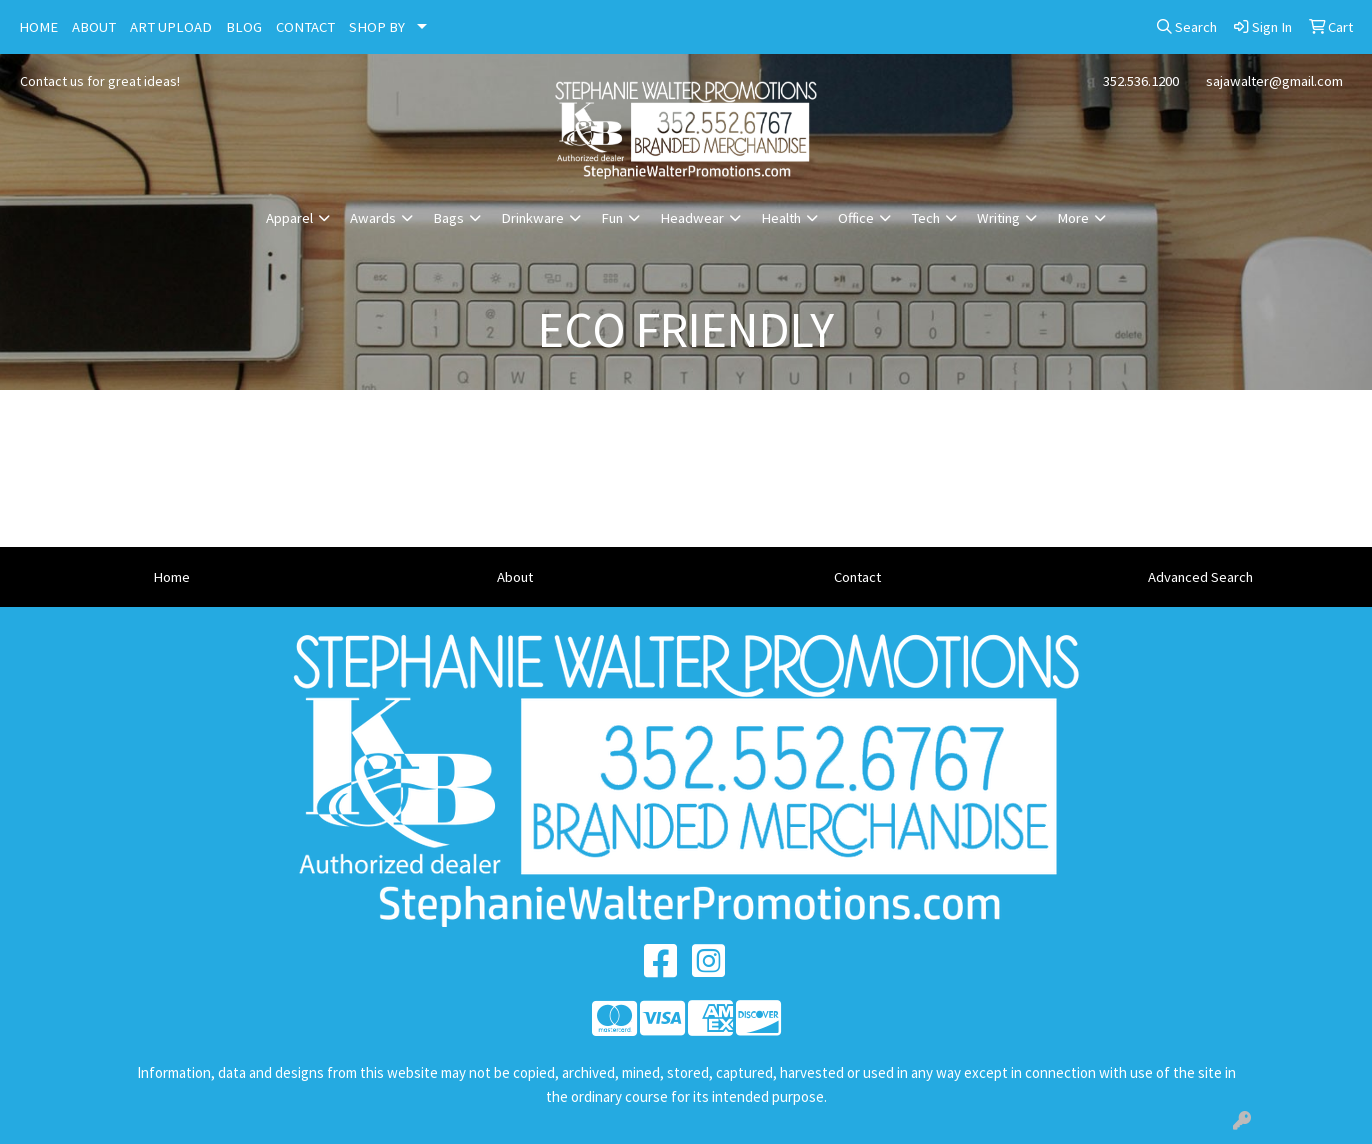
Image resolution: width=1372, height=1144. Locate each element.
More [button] (1073, 218)
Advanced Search (1200, 577)
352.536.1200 (1141, 81)
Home (171, 577)
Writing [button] (998, 218)
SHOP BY (377, 27)
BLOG (244, 27)
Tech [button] (925, 218)
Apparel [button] (289, 218)
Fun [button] (612, 218)
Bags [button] (448, 218)
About (515, 577)
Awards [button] (373, 218)
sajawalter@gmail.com (1274, 81)
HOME (38, 27)
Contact (857, 577)
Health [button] (781, 218)
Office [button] (856, 218)
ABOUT (94, 27)
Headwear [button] (692, 218)
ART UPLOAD (171, 27)
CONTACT (305, 27)
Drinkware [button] (532, 218)
